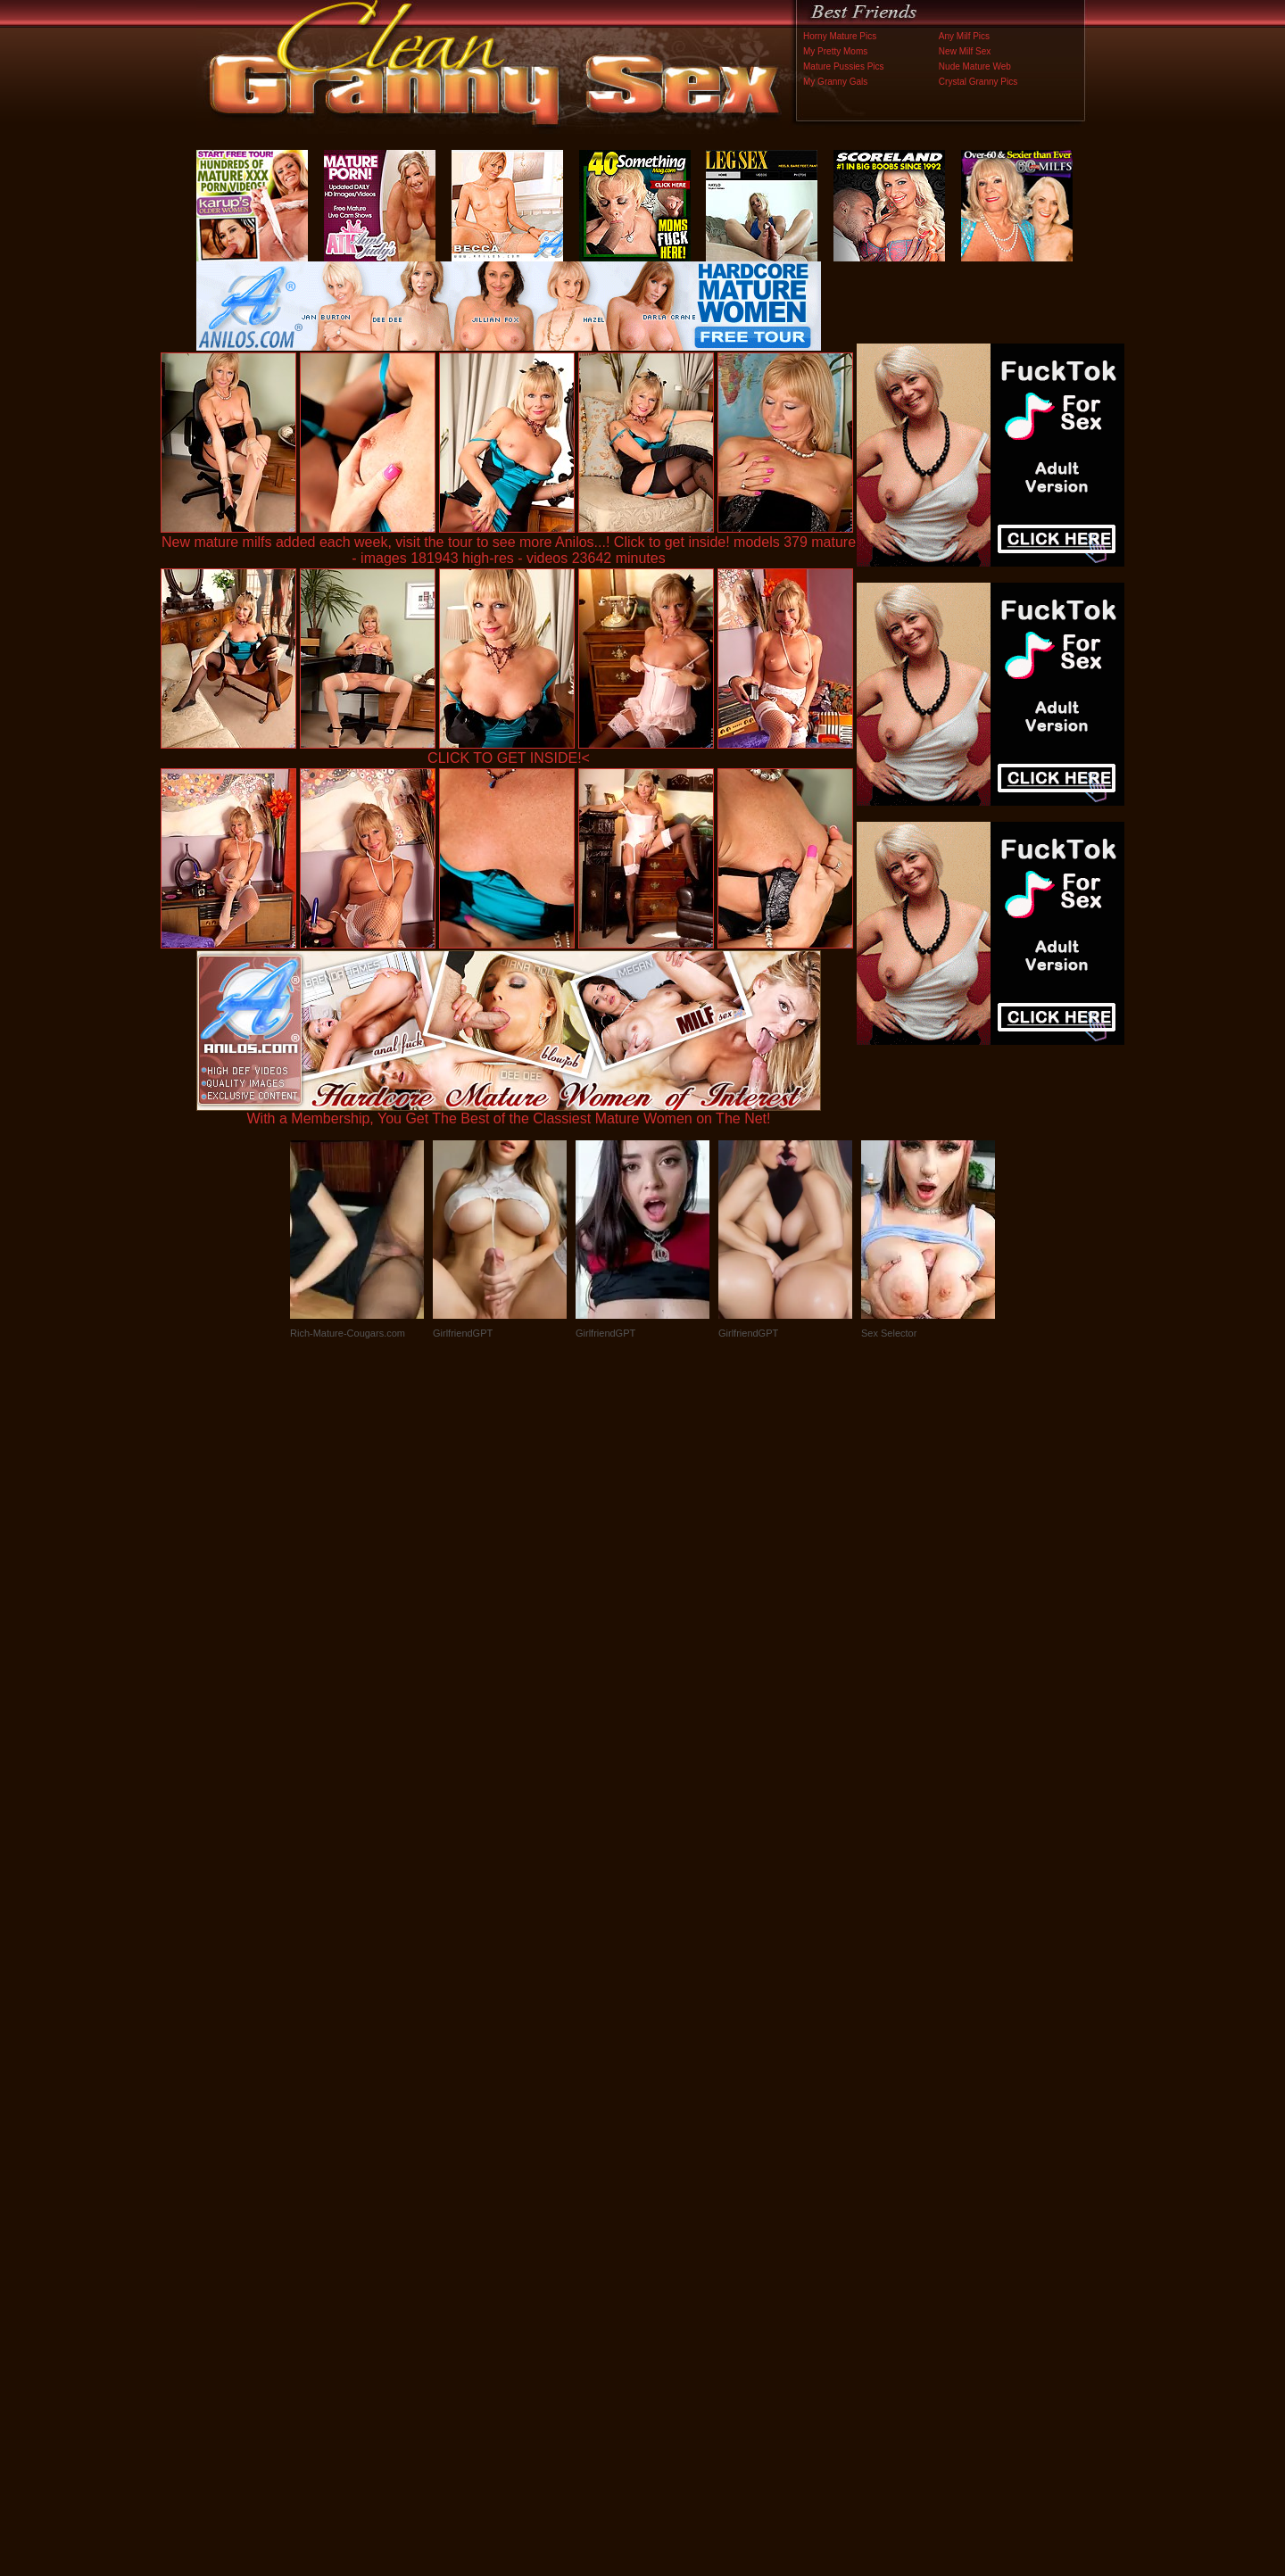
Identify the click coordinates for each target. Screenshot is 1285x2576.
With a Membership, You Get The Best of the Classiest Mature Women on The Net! (508, 1112)
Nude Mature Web (975, 66)
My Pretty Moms (835, 51)
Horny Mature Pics (839, 36)
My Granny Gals (835, 82)
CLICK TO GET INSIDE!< (508, 758)
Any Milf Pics (964, 36)
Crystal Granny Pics (978, 82)
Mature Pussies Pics (843, 66)
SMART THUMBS (674, 2203)
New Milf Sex (965, 51)
